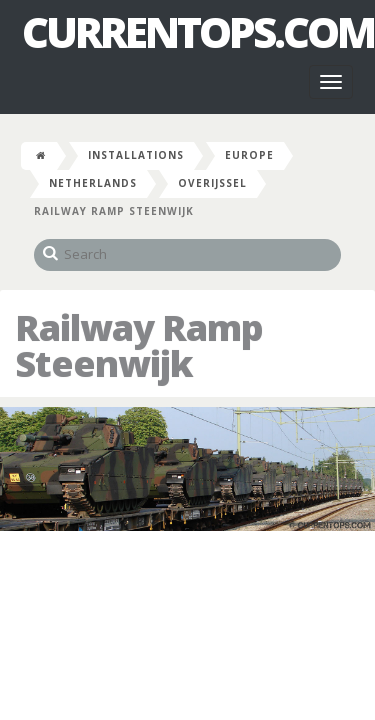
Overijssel (212, 183)
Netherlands (93, 183)
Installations (136, 155)
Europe (249, 155)
